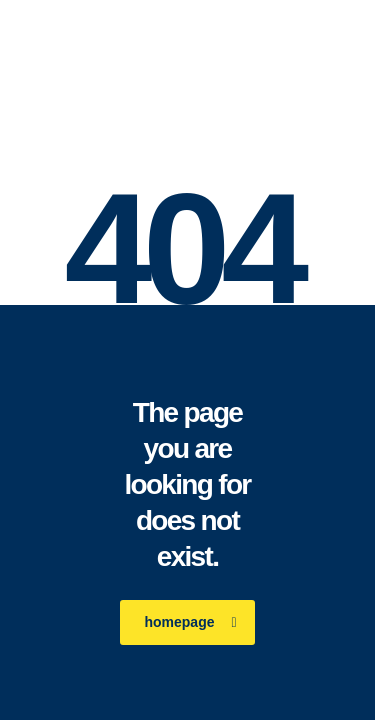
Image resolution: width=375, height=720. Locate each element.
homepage (190, 622)
